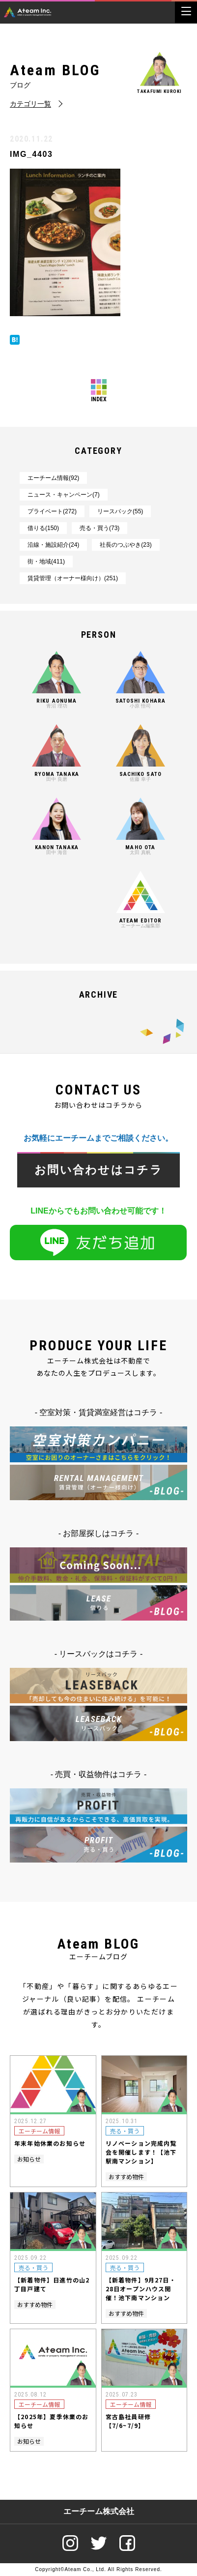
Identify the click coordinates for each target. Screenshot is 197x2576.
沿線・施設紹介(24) (53, 544)
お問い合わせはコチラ (98, 1170)
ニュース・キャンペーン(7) (64, 494)
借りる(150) (43, 528)
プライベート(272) (52, 511)
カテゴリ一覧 (30, 104)
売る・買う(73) (99, 528)
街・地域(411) (46, 561)
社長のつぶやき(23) (125, 544)
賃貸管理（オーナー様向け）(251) (73, 578)
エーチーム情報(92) (53, 477)
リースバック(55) (120, 511)
